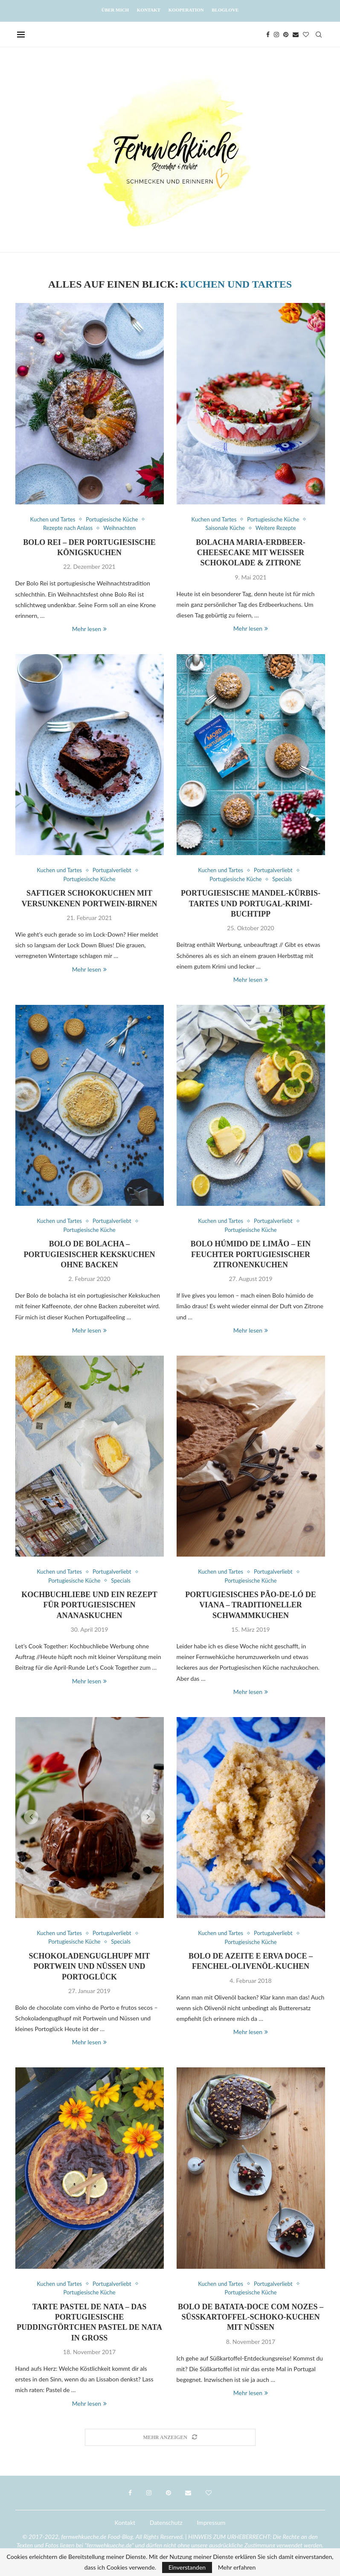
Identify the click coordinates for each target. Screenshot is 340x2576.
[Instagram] (276, 34)
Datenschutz (166, 2522)
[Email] (296, 34)
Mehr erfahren (237, 2567)
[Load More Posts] (170, 2437)
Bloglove (225, 9)
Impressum (211, 2522)
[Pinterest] (285, 34)
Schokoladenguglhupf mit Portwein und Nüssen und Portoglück (89, 1966)
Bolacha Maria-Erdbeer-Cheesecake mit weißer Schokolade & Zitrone (250, 553)
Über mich (115, 9)
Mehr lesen (89, 628)
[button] (31, 1817)
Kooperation (186, 9)
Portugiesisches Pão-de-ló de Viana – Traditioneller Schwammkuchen (250, 1605)
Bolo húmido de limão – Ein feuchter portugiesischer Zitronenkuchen (251, 1254)
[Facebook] (268, 34)
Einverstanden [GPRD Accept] (187, 2567)
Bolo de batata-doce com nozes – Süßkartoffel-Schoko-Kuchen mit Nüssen (250, 2317)
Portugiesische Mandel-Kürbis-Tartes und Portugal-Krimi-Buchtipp (250, 903)
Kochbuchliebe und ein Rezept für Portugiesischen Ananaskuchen (89, 1605)
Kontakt (148, 9)
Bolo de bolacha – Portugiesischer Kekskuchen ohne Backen (89, 1254)
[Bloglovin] (306, 34)
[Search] (318, 34)
